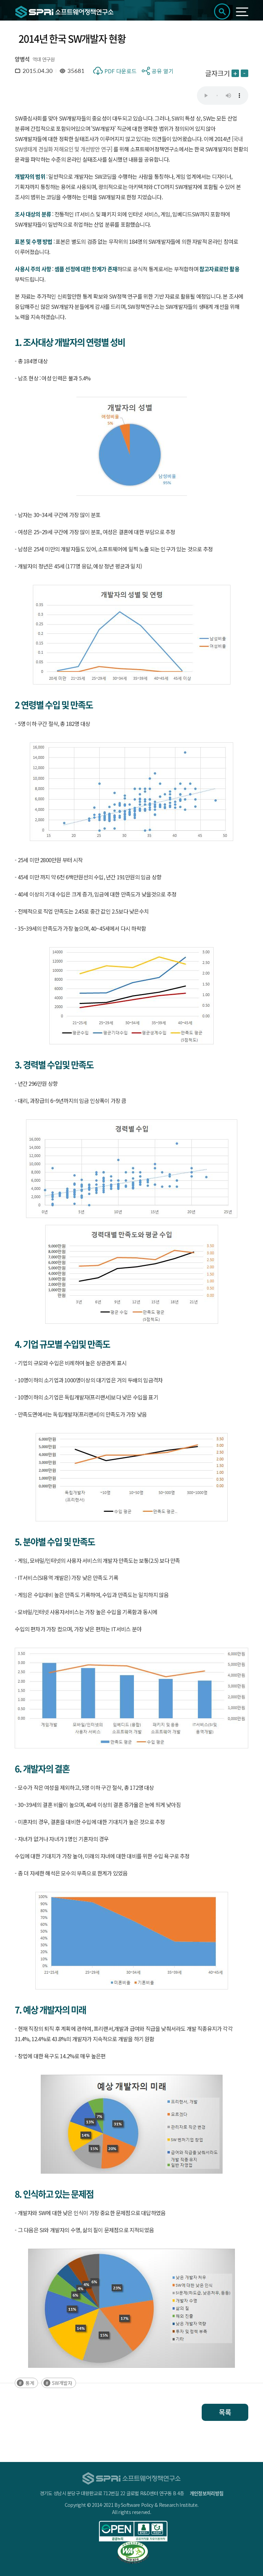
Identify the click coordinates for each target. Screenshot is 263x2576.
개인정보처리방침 (206, 2493)
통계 (29, 2382)
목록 (225, 2412)
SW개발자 (62, 2382)
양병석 (22, 59)
